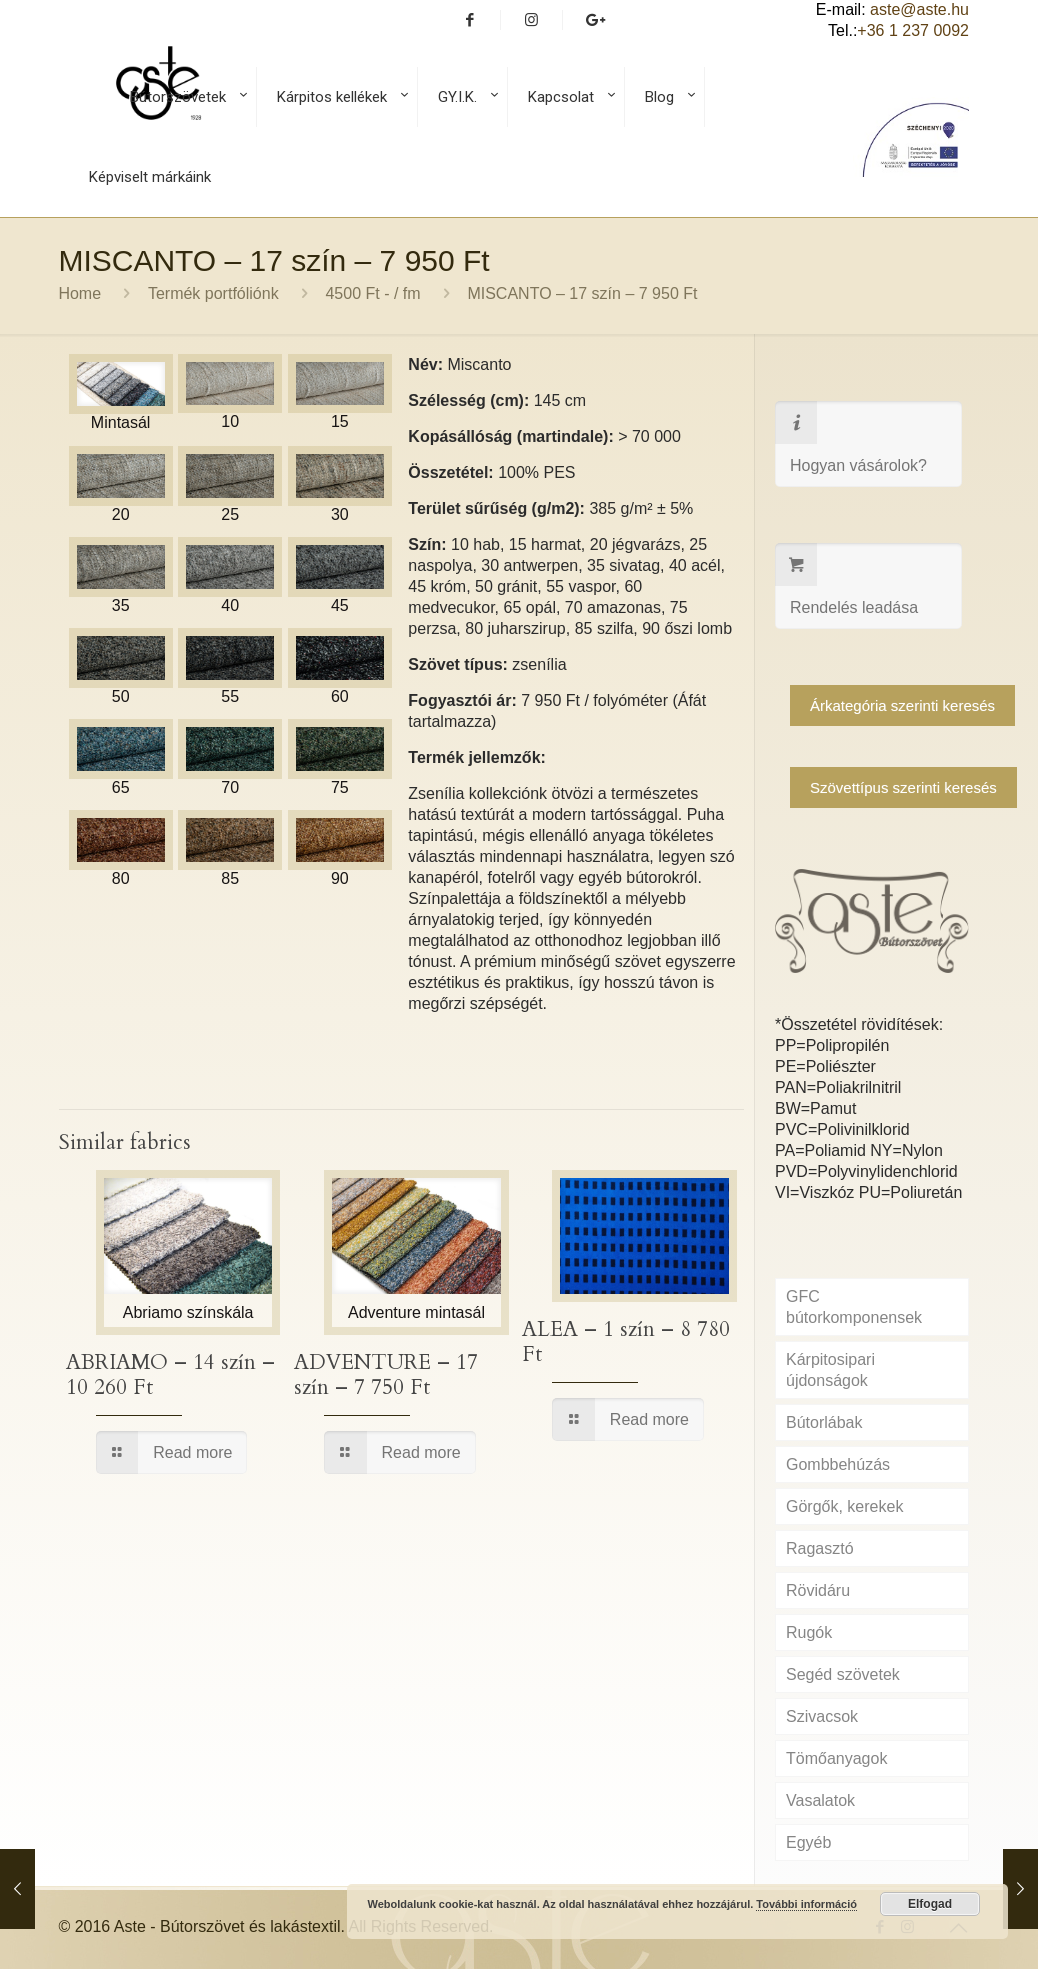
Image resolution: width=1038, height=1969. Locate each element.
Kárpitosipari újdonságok (830, 1370)
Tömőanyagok (836, 1758)
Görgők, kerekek (844, 1506)
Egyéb (808, 1842)
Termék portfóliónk (213, 293)
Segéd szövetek (843, 1674)
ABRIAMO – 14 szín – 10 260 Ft (170, 1375)
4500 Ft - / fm (372, 293)
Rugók (809, 1632)
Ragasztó (820, 1548)
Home (79, 293)
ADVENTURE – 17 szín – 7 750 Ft (386, 1375)
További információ (806, 1904)
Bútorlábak (824, 1422)
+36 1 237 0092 (913, 30)
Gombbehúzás (838, 1464)
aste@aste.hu (919, 9)
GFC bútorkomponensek (854, 1307)
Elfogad (930, 1904)
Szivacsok (822, 1716)
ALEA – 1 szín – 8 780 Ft (626, 1342)
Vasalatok (820, 1800)
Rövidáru (818, 1590)
